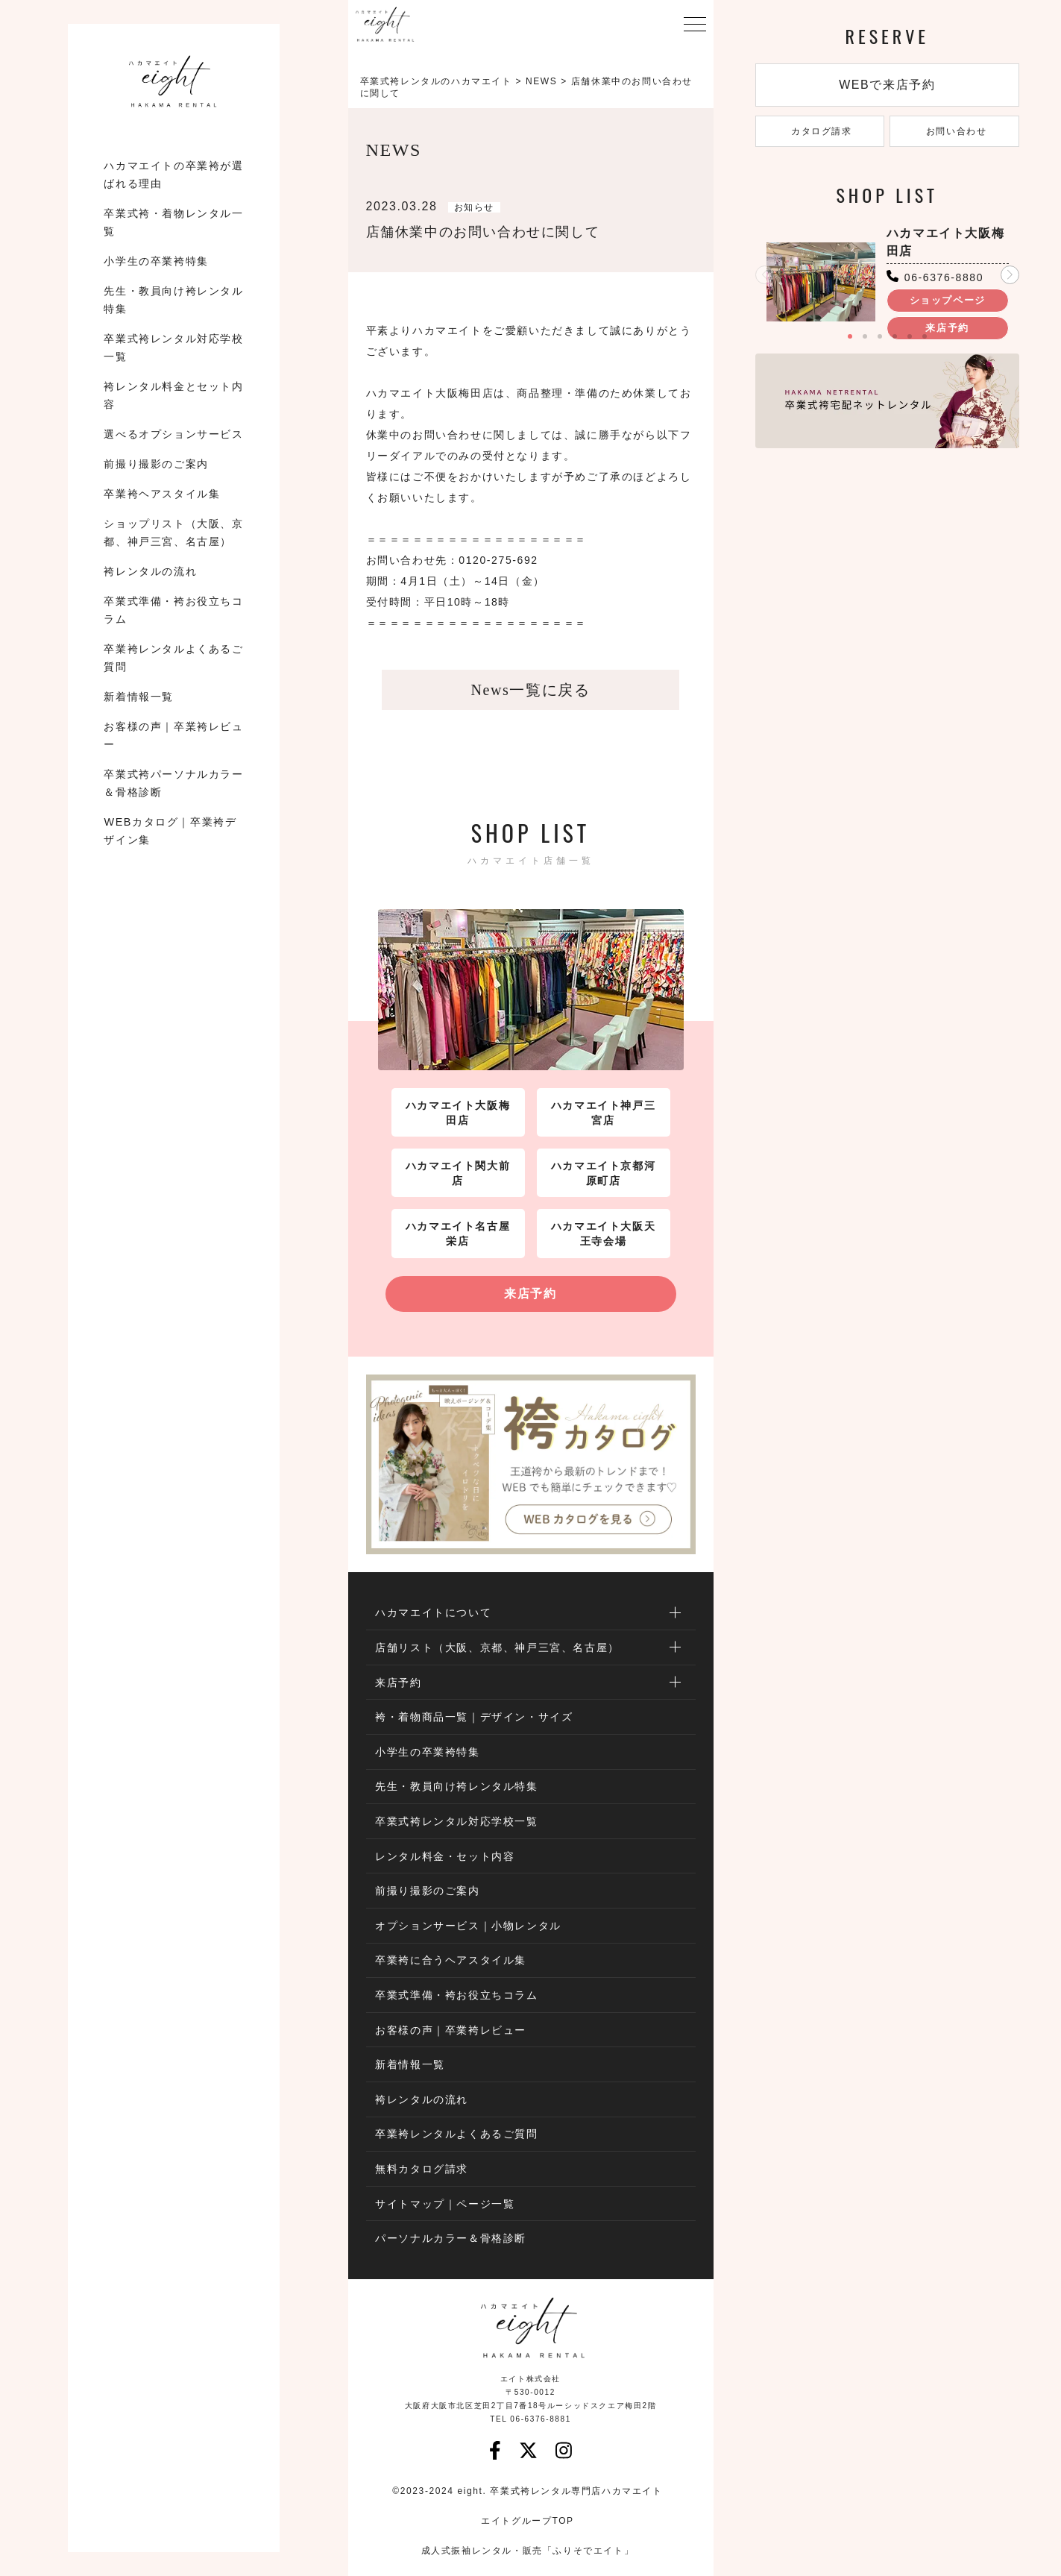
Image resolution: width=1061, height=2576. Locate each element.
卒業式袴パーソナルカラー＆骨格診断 (173, 783)
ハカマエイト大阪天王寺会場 (603, 1233)
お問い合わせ (954, 131)
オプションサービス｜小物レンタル (468, 1926)
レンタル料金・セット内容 (444, 1856)
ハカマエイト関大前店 (458, 1173)
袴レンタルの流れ (150, 571)
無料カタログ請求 (421, 2169)
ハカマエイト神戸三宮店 (603, 1112)
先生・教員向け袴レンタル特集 (173, 300)
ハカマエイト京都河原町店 (603, 1173)
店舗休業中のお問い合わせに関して (483, 231)
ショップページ (948, 300)
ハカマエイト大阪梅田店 (458, 1112)
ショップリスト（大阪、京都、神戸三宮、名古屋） (173, 532)
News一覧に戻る (531, 690)
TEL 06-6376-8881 (530, 2419)
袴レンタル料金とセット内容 (173, 395)
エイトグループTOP (527, 2521)
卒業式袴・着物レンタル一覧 (173, 222)
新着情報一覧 (139, 697)
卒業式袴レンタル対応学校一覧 (173, 347)
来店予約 (530, 1293)
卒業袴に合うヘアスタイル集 (450, 1960)
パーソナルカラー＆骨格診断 (450, 2238)
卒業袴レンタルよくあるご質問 (173, 658)
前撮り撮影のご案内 (156, 464)
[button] (1010, 275)
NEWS (541, 81)
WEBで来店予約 (887, 84)
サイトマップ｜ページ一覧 (444, 2204)
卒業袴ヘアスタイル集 (162, 494)
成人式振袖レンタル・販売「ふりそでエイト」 (528, 2550)
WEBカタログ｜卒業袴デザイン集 (170, 831)
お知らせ (474, 207)
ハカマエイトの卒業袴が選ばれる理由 (173, 174)
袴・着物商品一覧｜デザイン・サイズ (474, 1717)
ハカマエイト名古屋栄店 (458, 1233)
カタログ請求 (819, 131)
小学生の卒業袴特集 (156, 261)
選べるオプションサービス (173, 434)
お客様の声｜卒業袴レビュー (173, 735)
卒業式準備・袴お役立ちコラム (173, 610)
